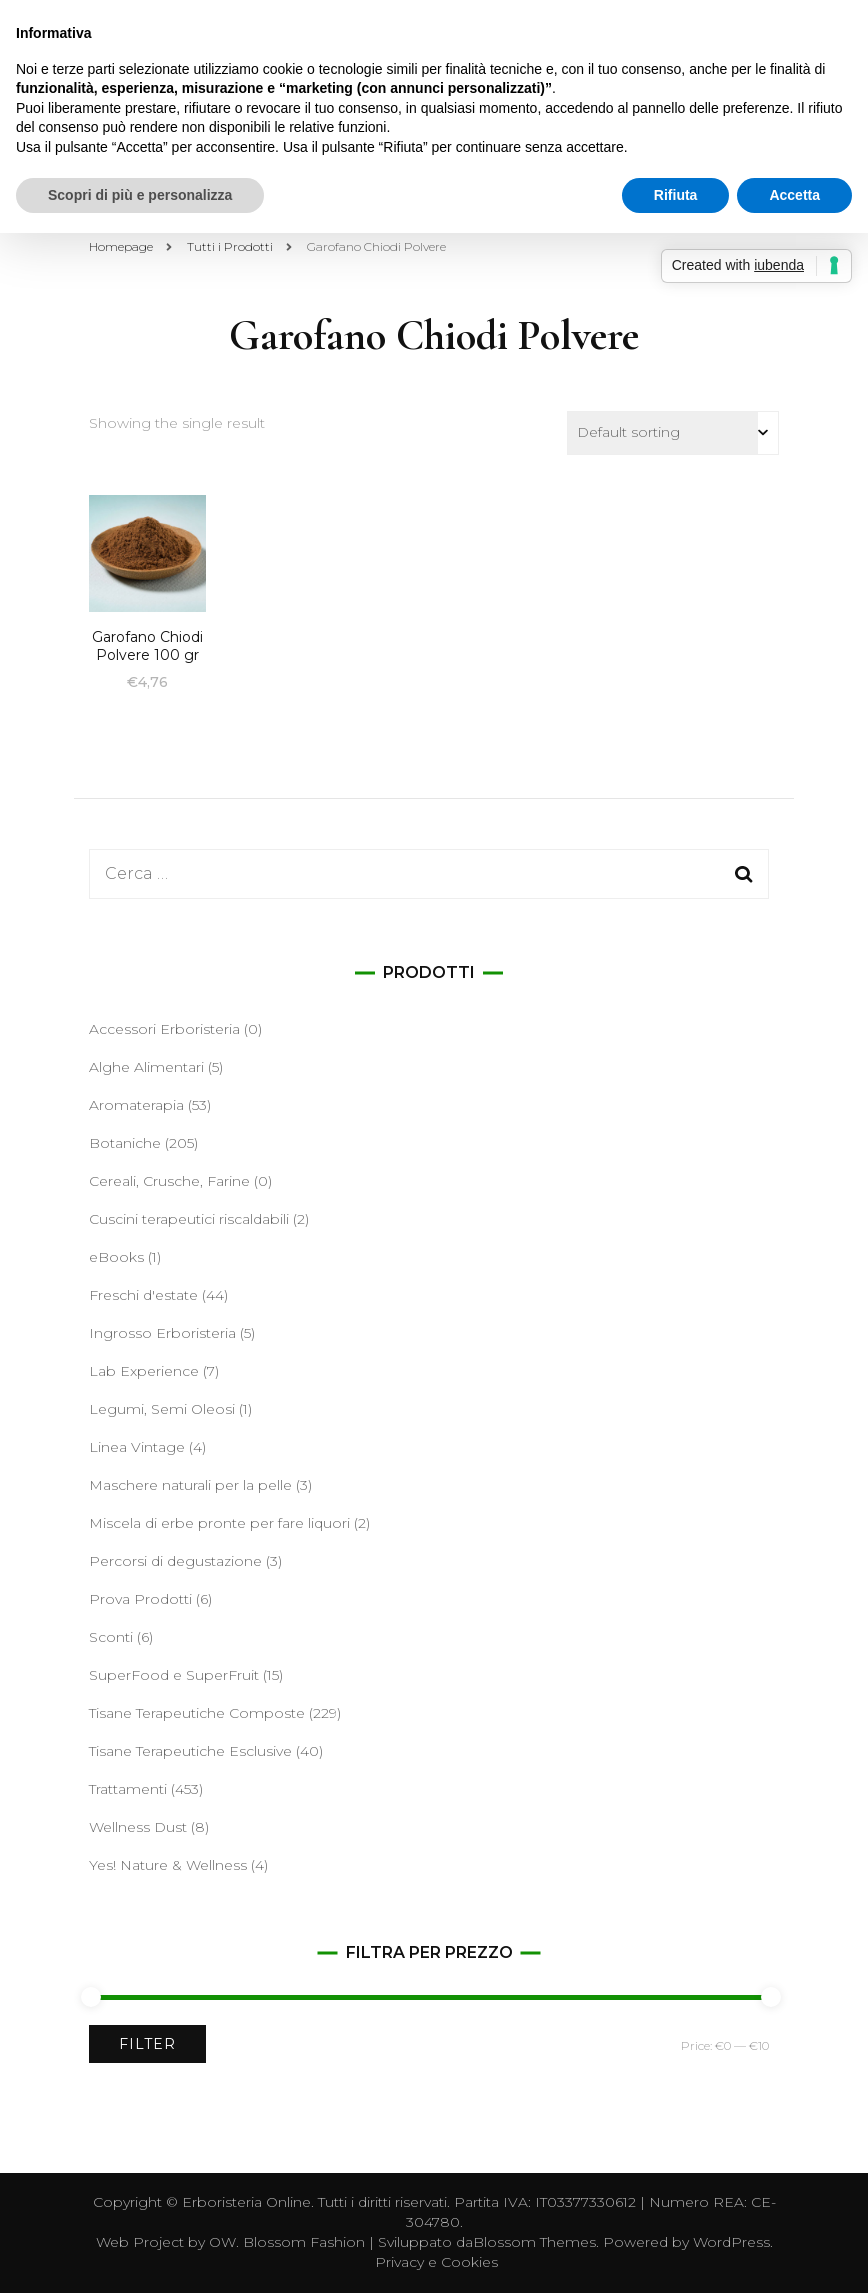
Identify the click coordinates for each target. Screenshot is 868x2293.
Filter (147, 2044)
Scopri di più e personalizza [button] (140, 195)
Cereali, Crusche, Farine (169, 1181)
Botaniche (125, 1143)
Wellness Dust (138, 1827)
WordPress (731, 2242)
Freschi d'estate (143, 1295)
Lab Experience (144, 1371)
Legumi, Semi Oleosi (162, 1409)
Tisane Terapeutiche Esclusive (190, 1751)
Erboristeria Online (246, 2202)
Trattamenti (128, 1789)
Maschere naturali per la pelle (190, 1485)
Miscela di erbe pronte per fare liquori (219, 1523)
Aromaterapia (136, 1105)
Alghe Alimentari (146, 1067)
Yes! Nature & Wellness (168, 1865)
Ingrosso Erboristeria (162, 1333)
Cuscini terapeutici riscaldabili (189, 1219)
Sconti (111, 1637)
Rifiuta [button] (676, 195)
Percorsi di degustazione (175, 1561)
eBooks (116, 1257)
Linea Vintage (137, 1447)
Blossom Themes (534, 2242)
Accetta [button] (794, 195)
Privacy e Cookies (436, 2262)
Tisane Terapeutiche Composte (197, 1713)
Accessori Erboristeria (164, 1029)
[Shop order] (673, 433)
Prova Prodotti (140, 1599)
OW (222, 2242)
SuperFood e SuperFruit (174, 1675)
